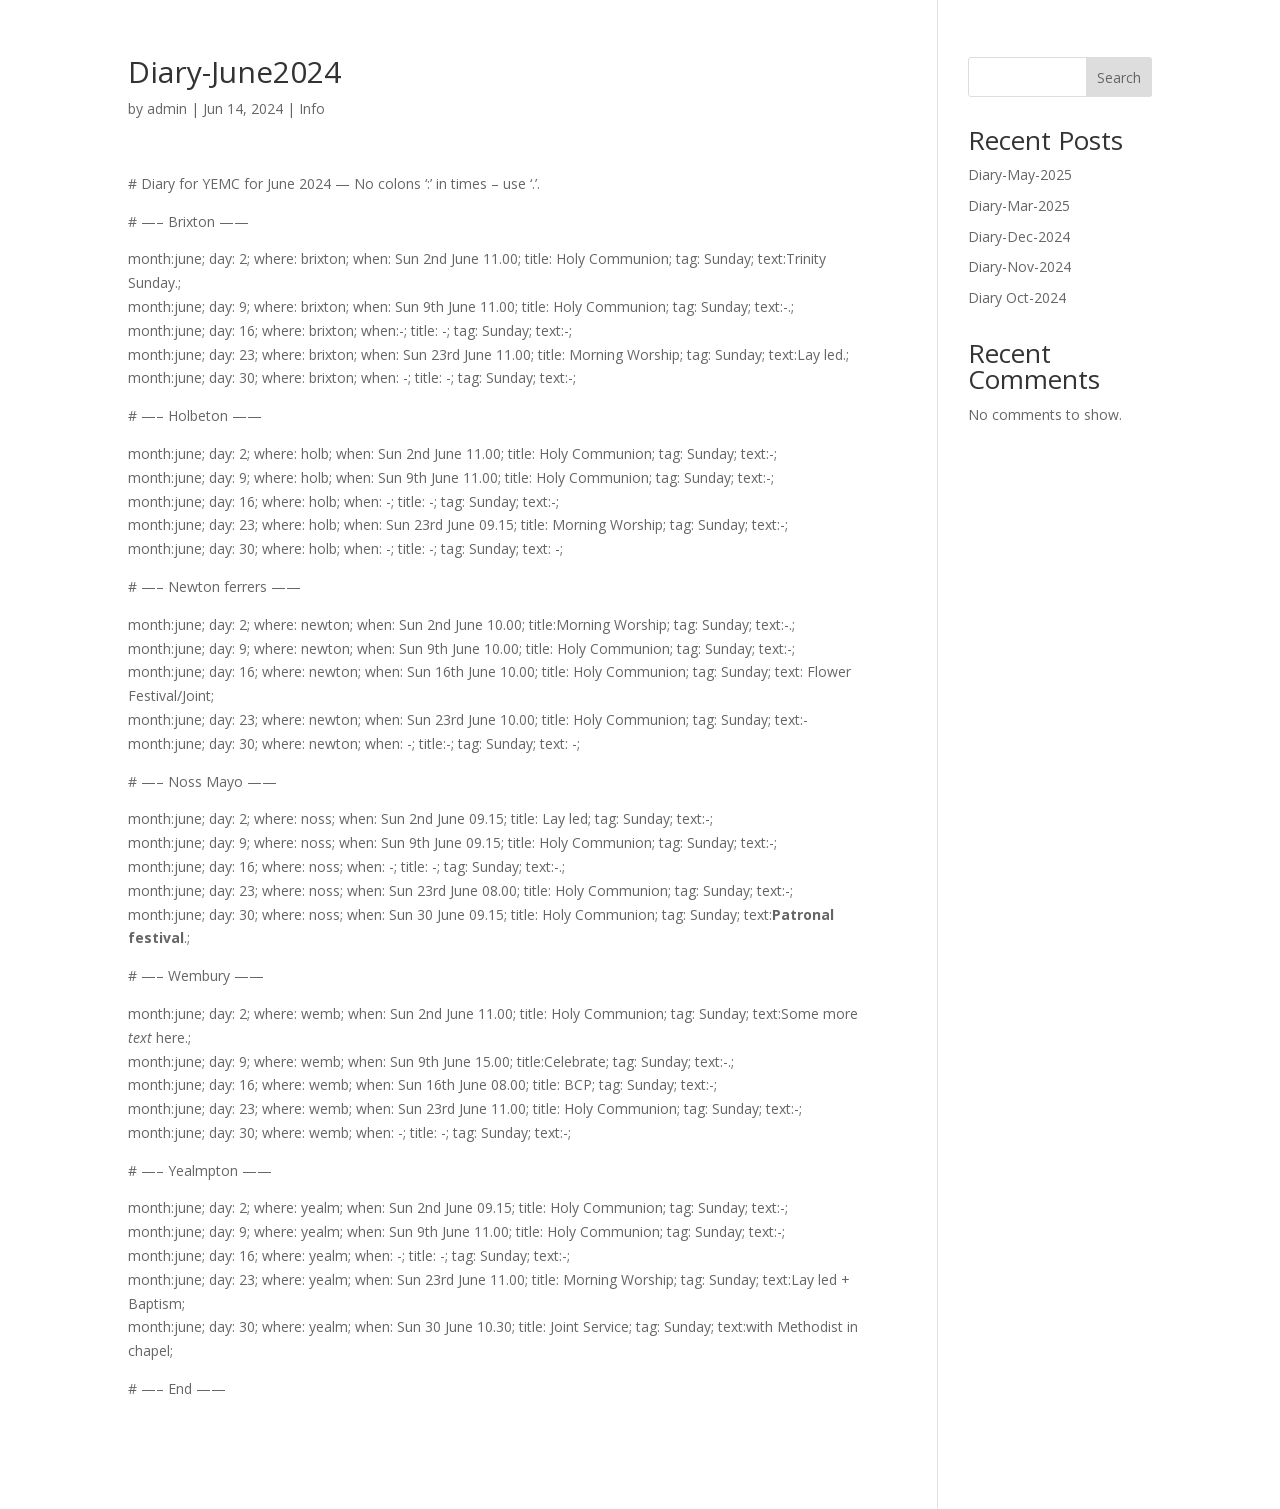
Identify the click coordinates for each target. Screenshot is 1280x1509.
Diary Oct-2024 (1017, 297)
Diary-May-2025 (1020, 174)
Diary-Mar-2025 (1019, 205)
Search (1119, 77)
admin (167, 108)
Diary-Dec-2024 (1019, 236)
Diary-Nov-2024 (1019, 266)
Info (312, 108)
